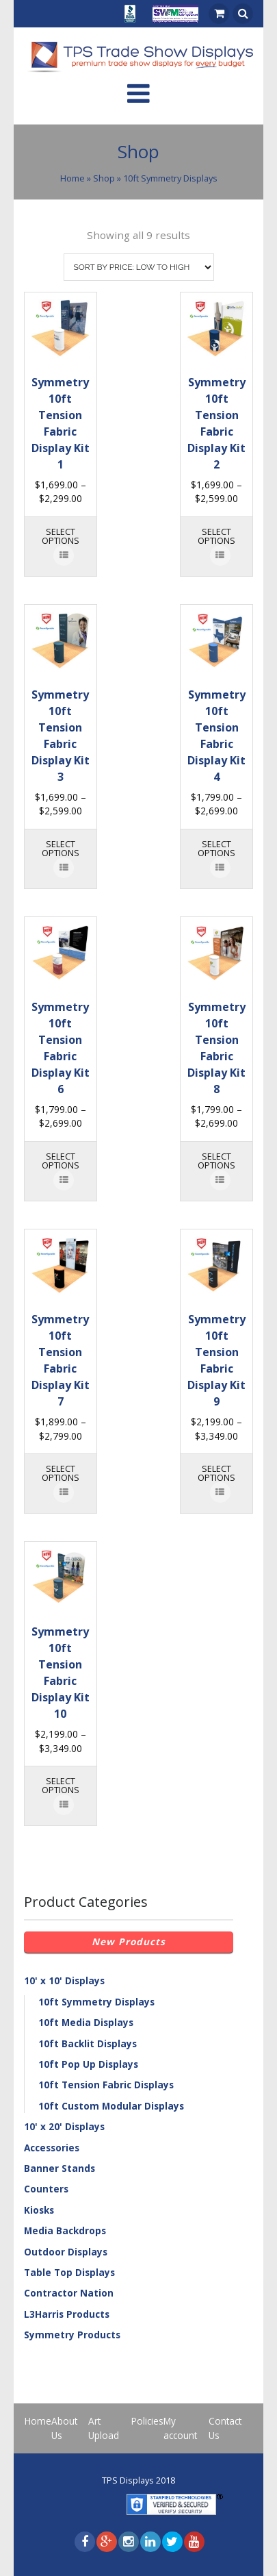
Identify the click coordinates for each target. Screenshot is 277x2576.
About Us (64, 2427)
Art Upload (103, 2427)
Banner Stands (59, 2168)
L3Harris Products (66, 2314)
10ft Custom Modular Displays (111, 2105)
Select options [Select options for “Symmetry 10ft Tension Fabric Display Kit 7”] (60, 1473)
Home (72, 178)
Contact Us (225, 2427)
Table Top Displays (69, 2272)
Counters (46, 2188)
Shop (104, 178)
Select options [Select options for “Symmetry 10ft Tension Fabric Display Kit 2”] (216, 536)
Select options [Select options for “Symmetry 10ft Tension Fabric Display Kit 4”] (216, 848)
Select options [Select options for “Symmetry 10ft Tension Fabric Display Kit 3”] (60, 848)
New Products (129, 1941)
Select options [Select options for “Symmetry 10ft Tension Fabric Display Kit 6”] (60, 1160)
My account (180, 2427)
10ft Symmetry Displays (96, 2001)
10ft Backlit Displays (87, 2043)
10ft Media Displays (85, 2022)
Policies (147, 2420)
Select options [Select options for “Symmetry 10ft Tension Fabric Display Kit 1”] (60, 536)
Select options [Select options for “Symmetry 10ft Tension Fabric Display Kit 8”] (216, 1160)
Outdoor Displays (65, 2251)
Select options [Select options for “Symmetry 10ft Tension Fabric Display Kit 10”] (60, 1785)
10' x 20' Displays (64, 2126)
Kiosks (39, 2209)
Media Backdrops (65, 2230)
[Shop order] (139, 267)
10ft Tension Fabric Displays (106, 2084)
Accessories (51, 2147)
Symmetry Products (72, 2334)
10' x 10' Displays (64, 1980)
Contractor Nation (69, 2292)
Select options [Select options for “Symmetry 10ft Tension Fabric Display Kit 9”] (216, 1473)
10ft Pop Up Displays (88, 2064)
